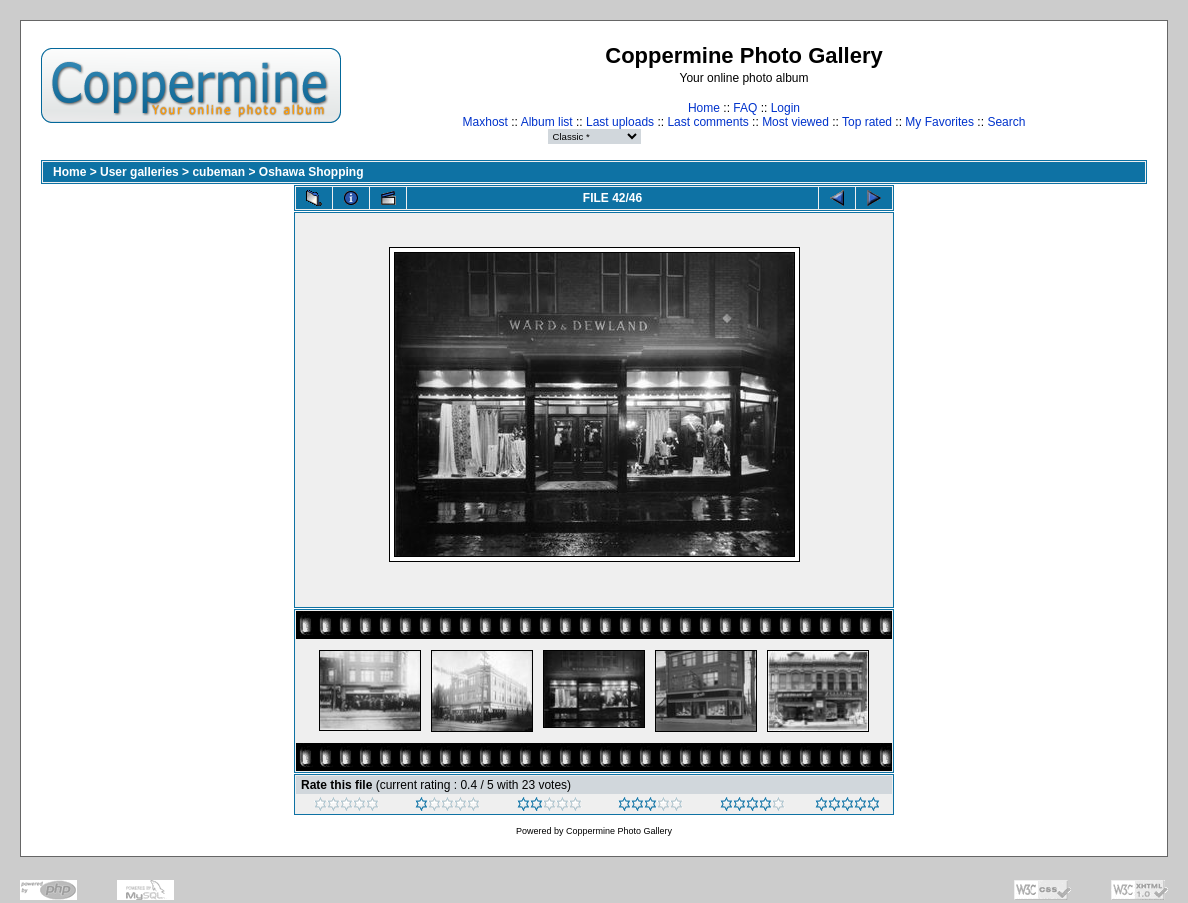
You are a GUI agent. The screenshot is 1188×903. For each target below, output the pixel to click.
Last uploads (620, 122)
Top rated (867, 122)
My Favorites (939, 122)
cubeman (218, 172)
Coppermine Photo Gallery (619, 831)
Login (785, 108)
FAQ (745, 108)
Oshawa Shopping (311, 172)
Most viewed (795, 122)
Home (704, 108)
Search (1006, 122)
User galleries (139, 172)
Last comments (707, 122)
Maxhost (485, 122)
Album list (547, 122)
